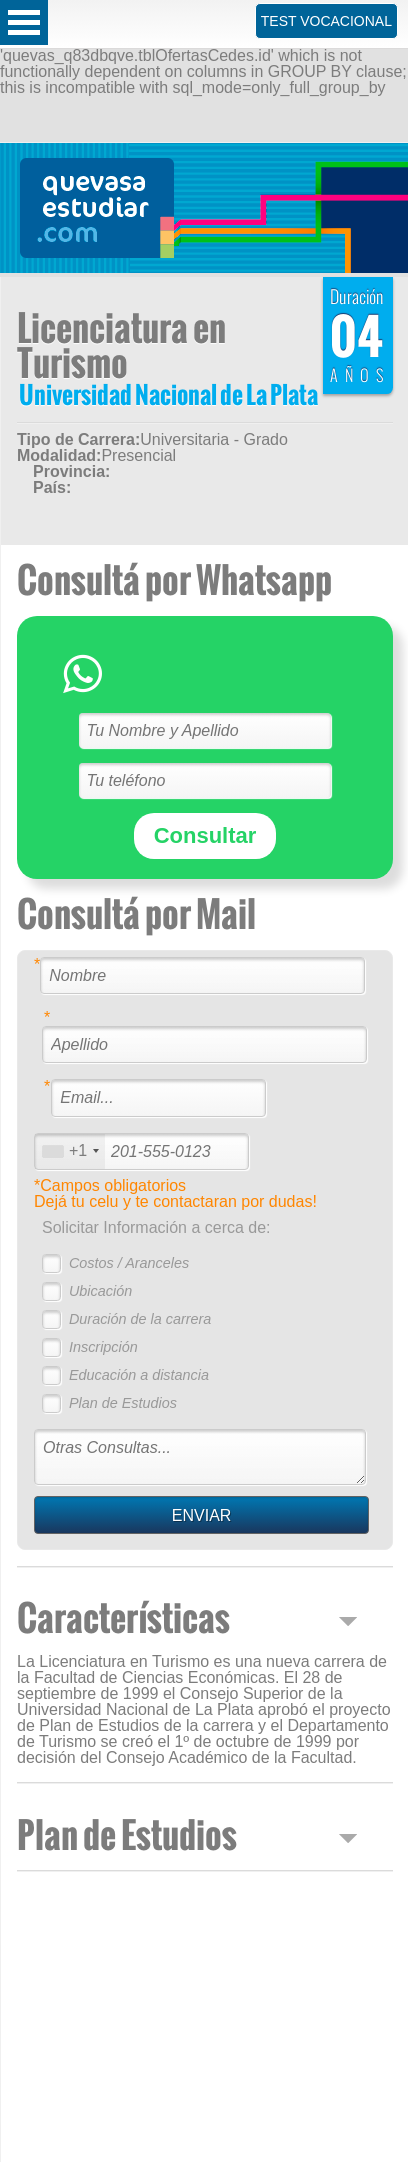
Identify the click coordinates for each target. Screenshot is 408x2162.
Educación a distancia (139, 1375)
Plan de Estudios (123, 1403)
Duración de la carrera (140, 1319)
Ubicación (100, 1291)
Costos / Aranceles (129, 1263)
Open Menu (24, 22)
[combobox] (70, 1151)
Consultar (205, 835)
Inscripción (103, 1347)
